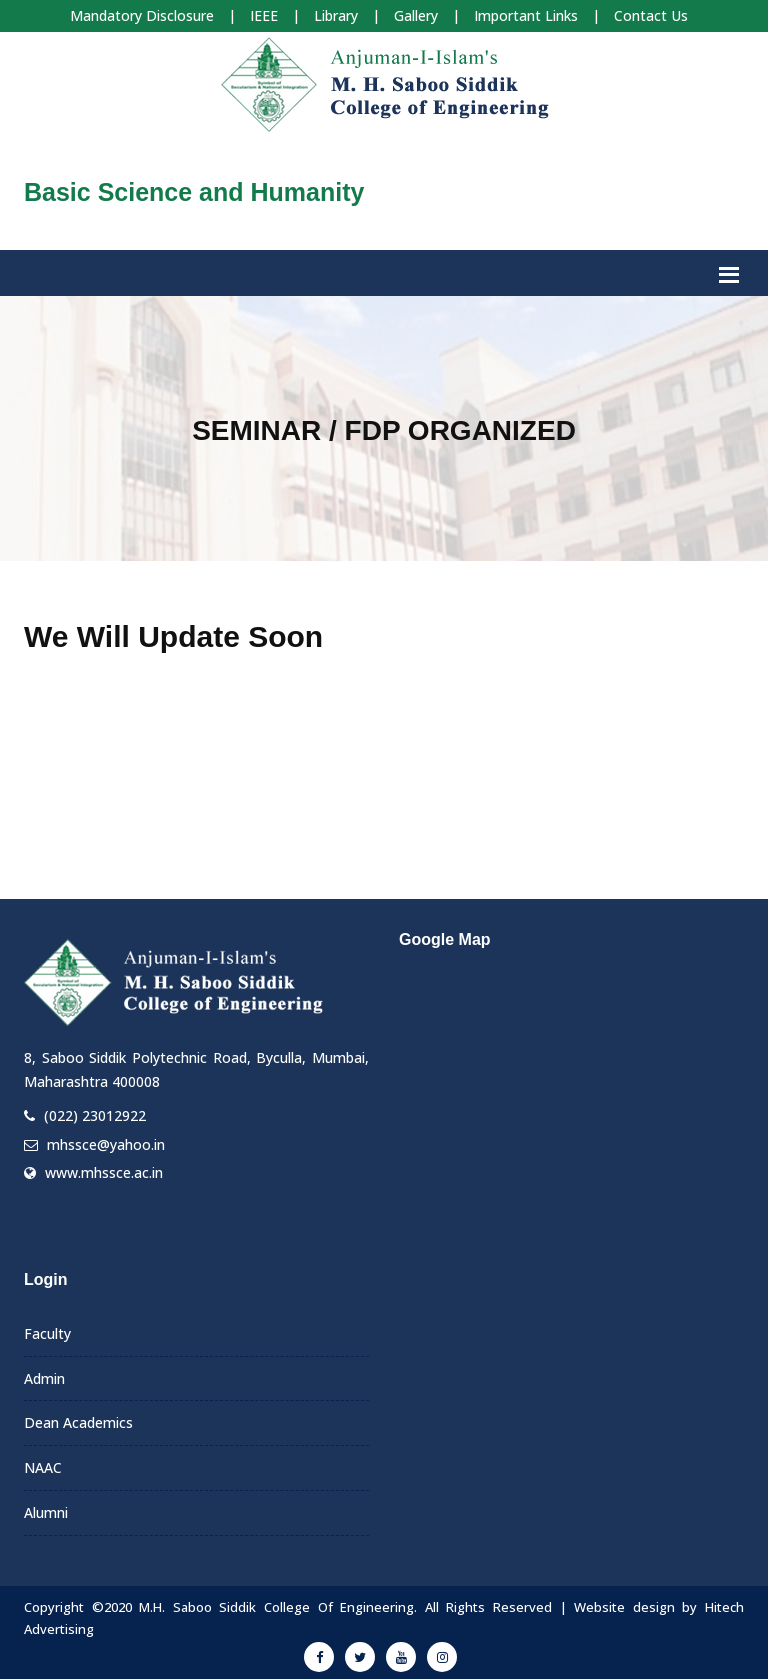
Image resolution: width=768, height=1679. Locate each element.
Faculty (47, 1333)
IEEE (264, 15)
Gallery (416, 15)
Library (336, 15)
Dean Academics (78, 1422)
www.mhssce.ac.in (104, 1172)
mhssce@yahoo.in (106, 1144)
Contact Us (651, 15)
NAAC (43, 1467)
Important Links (526, 15)
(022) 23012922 (95, 1115)
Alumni (46, 1512)
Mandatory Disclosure (142, 15)
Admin (44, 1378)
